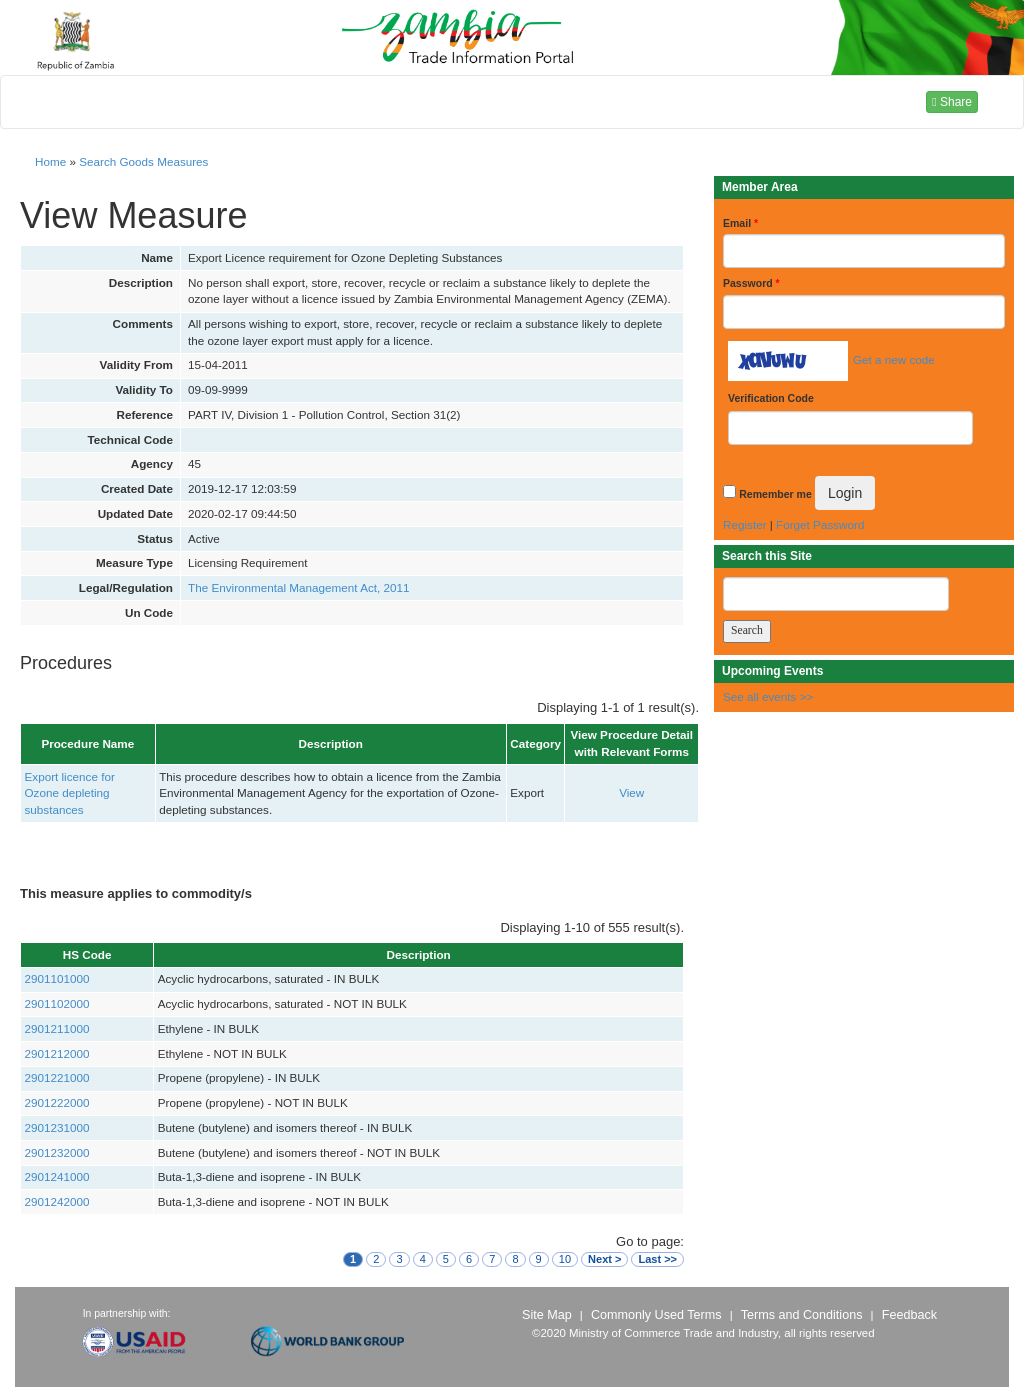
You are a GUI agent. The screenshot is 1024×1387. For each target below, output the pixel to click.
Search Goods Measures (143, 161)
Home (50, 161)
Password (751, 283)
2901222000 (57, 1102)
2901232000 (57, 1152)
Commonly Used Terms (656, 1315)
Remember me (775, 494)
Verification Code (771, 398)
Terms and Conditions (802, 1315)
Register (745, 524)
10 (565, 1259)
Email (740, 223)
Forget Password (820, 524)
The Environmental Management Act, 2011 (299, 587)
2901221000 (57, 1077)
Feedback (909, 1315)
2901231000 (57, 1127)
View (631, 792)
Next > (604, 1259)
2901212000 (57, 1053)
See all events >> (768, 696)
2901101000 (57, 978)
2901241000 (57, 1176)
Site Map (547, 1315)
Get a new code (894, 359)
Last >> (657, 1259)
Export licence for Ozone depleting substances (70, 793)
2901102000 (57, 1003)
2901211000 (57, 1028)
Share (952, 102)
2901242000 (57, 1201)
